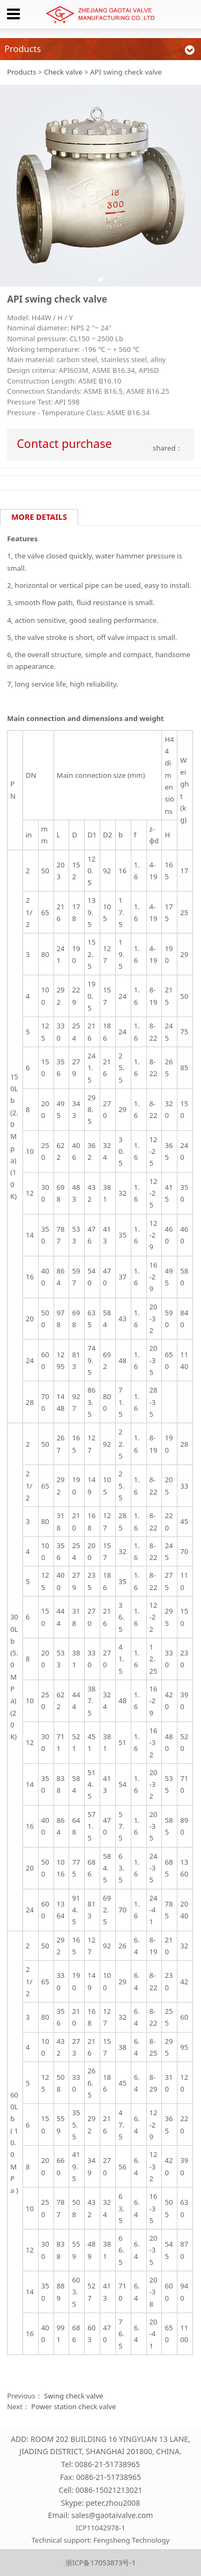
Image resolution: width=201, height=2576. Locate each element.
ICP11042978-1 (100, 2528)
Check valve (63, 72)
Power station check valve (73, 2406)
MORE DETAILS (39, 517)
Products (21, 72)
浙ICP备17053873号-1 (100, 2562)
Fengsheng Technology (131, 2540)
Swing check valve (73, 2396)
